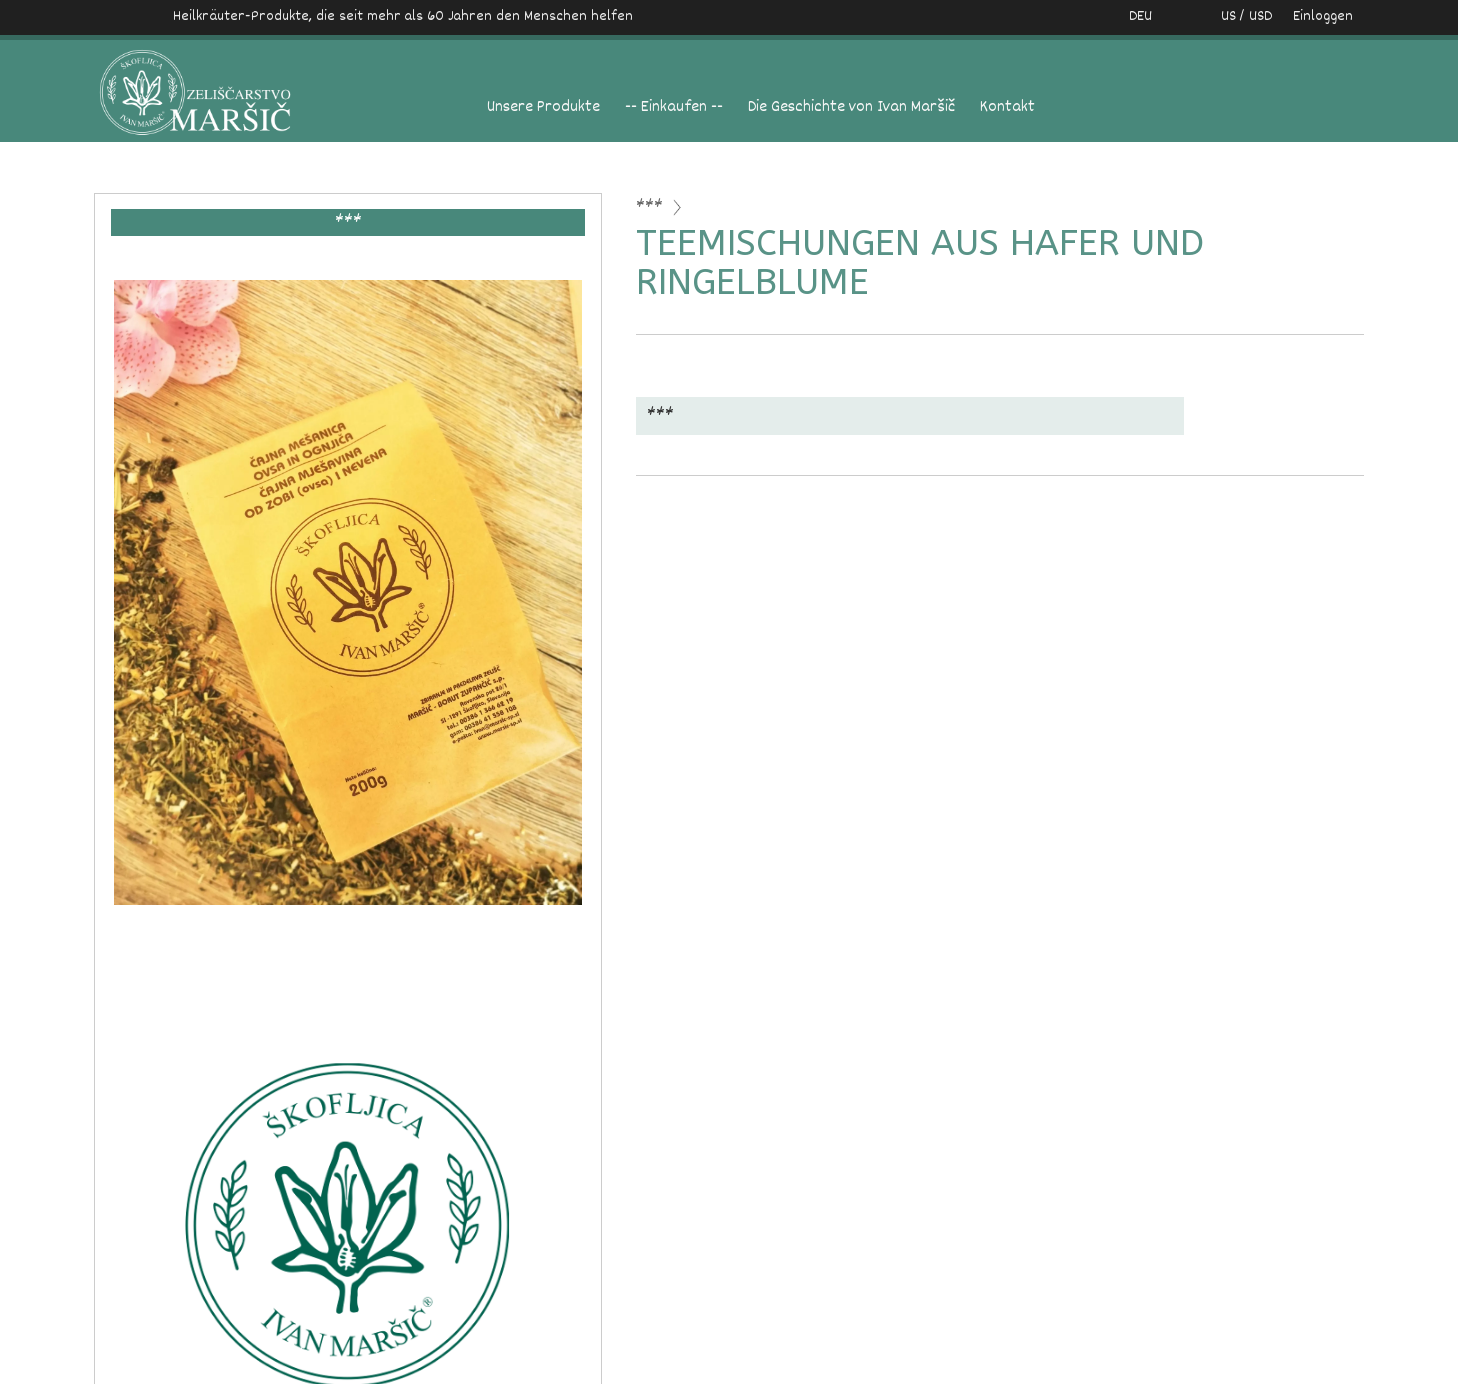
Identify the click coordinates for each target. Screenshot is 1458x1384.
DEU (1140, 16)
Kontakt (1007, 107)
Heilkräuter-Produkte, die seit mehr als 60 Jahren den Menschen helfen (403, 16)
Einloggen (1323, 16)
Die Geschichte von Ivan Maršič (851, 107)
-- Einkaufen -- (674, 107)
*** (649, 207)
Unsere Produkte (543, 107)
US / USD (1225, 16)
